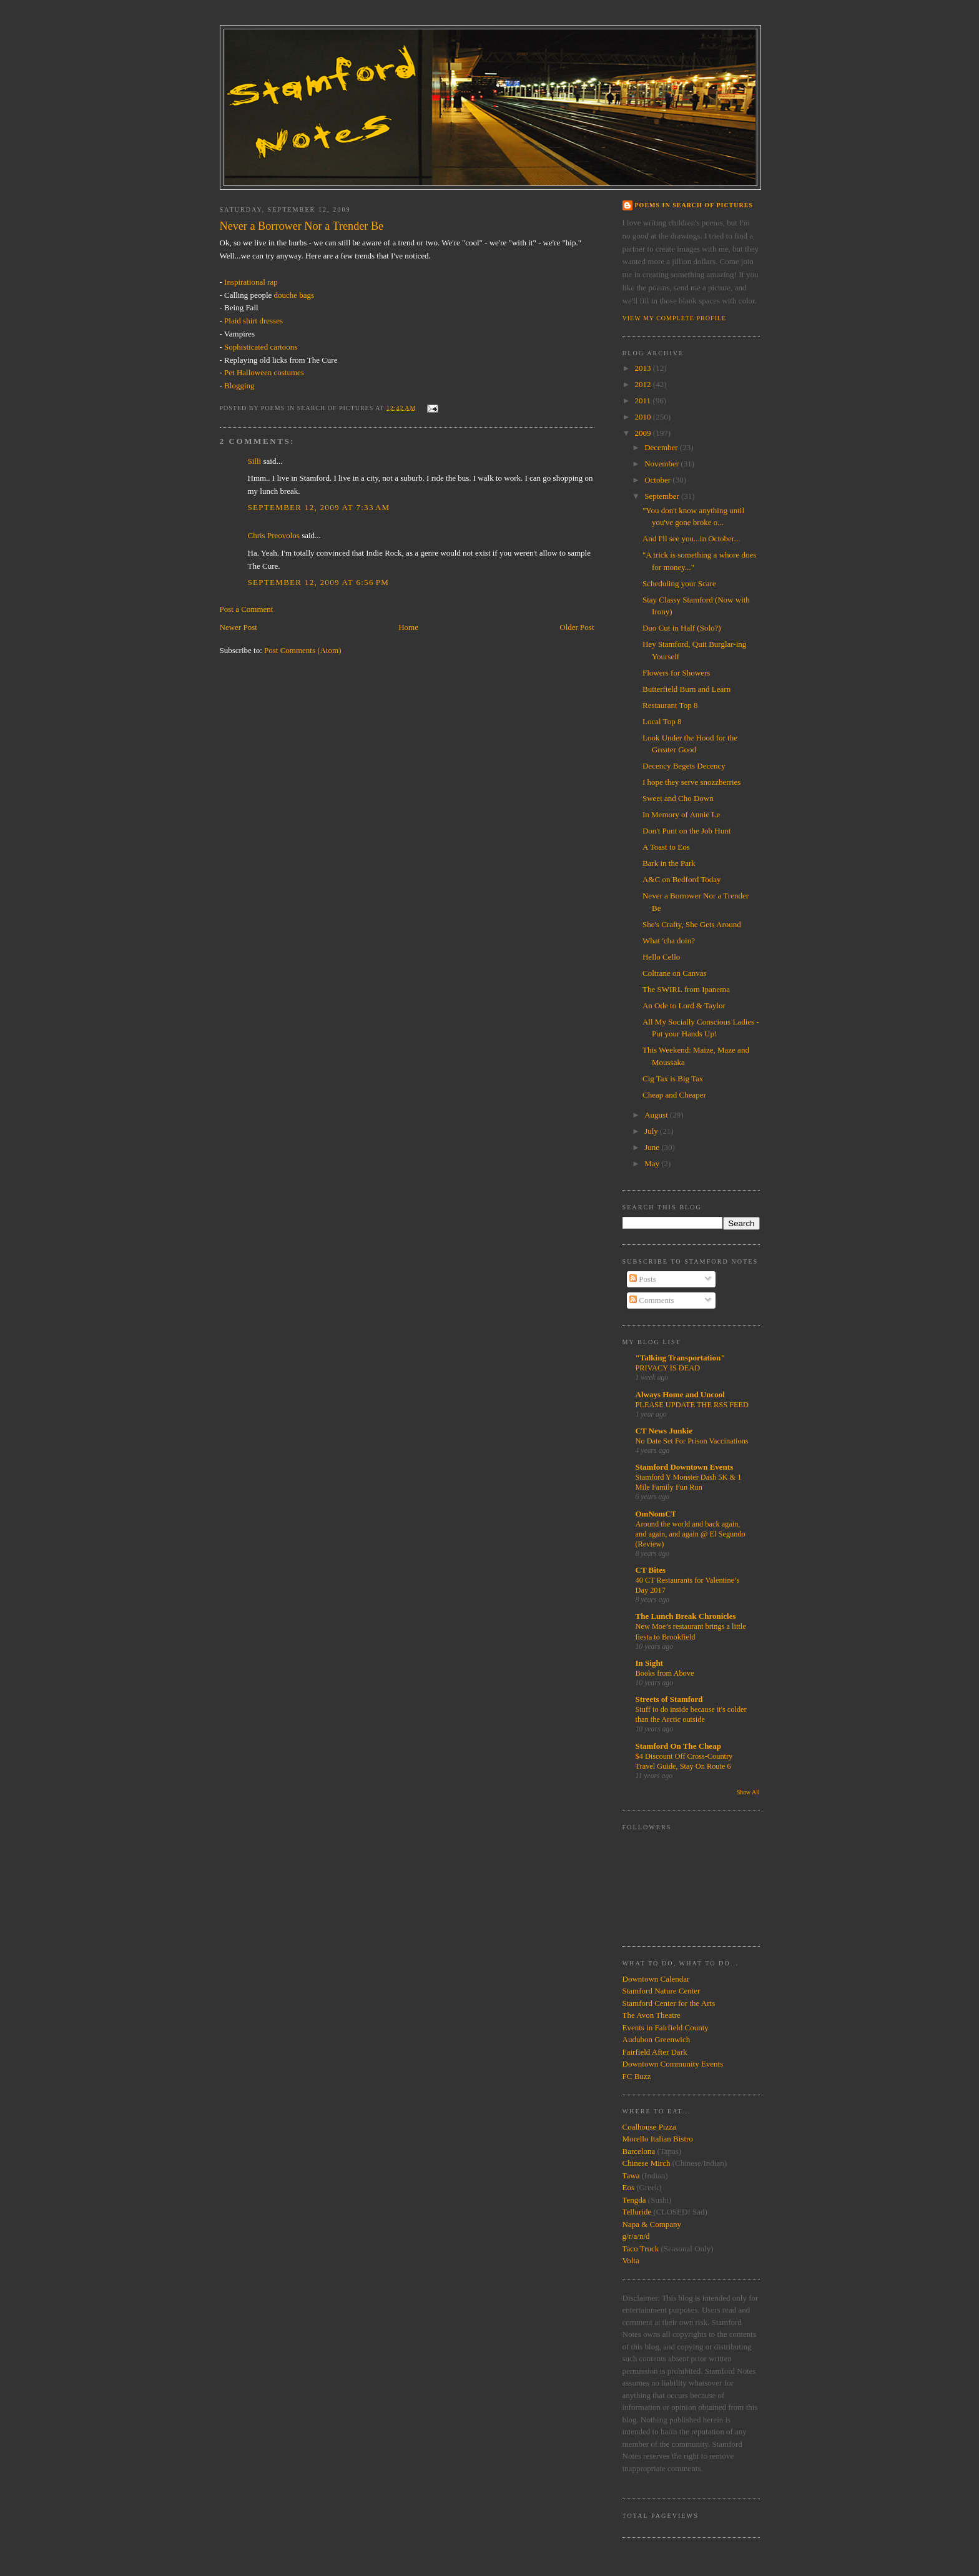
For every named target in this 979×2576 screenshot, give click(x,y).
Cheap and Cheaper (674, 1094)
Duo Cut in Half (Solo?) (681, 627)
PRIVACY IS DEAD (668, 1368)
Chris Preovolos (274, 535)
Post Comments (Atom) (303, 650)
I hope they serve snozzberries (691, 782)
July (652, 1131)
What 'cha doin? (668, 940)
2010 (644, 416)
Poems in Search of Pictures (694, 205)
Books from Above (665, 1673)
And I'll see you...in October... (691, 538)
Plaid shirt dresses (253, 320)
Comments (651, 1300)
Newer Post (238, 627)
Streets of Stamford (669, 1699)
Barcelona (639, 2151)
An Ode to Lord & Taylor (684, 1005)
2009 (644, 433)
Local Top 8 (661, 721)
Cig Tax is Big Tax (672, 1078)
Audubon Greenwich (656, 2039)
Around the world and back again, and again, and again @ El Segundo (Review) (690, 1534)
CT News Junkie (664, 1430)
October (658, 479)
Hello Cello (661, 956)
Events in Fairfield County (665, 2027)
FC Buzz (636, 2076)
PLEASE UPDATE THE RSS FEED (692, 1404)
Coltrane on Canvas (674, 973)
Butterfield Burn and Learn (686, 689)
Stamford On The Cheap (678, 1746)
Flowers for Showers (676, 672)
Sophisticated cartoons (260, 346)
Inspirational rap (251, 282)
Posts (642, 1279)
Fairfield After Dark (654, 2052)
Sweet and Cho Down (678, 798)
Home (408, 627)
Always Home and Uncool (680, 1394)
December (662, 447)
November (662, 463)
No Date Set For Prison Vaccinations (692, 1441)
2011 (644, 400)
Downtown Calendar (656, 1979)
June (652, 1147)
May (652, 1163)
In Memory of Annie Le (681, 814)
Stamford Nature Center (661, 1990)
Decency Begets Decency (684, 765)
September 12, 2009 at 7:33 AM (319, 507)
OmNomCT (656, 1513)
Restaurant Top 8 (669, 705)
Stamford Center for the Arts (669, 2003)
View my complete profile (674, 318)
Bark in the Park (669, 863)
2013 (644, 368)
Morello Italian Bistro (657, 2138)
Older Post (576, 627)
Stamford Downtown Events (685, 1467)
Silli (255, 461)
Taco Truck (640, 2248)
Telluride (637, 2211)
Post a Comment (246, 609)
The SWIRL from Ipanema (686, 989)
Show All (748, 1792)
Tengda (634, 2200)
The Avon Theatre (651, 2015)
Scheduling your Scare (679, 583)
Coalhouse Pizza (649, 2126)
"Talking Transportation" (681, 1357)
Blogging (239, 385)
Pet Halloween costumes (264, 372)
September (662, 496)
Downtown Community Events (673, 2063)
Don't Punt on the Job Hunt (686, 830)
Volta (630, 2260)
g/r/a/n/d (636, 2236)
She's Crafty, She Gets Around (691, 924)
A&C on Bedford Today (681, 879)
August (657, 1114)
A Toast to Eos (666, 847)
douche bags (294, 295)
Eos (628, 2187)
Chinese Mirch (647, 2163)
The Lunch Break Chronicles (686, 1616)
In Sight (649, 1663)
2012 (644, 384)
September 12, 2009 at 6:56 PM (319, 582)
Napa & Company (652, 2224)
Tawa (631, 2175)
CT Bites (651, 1570)
